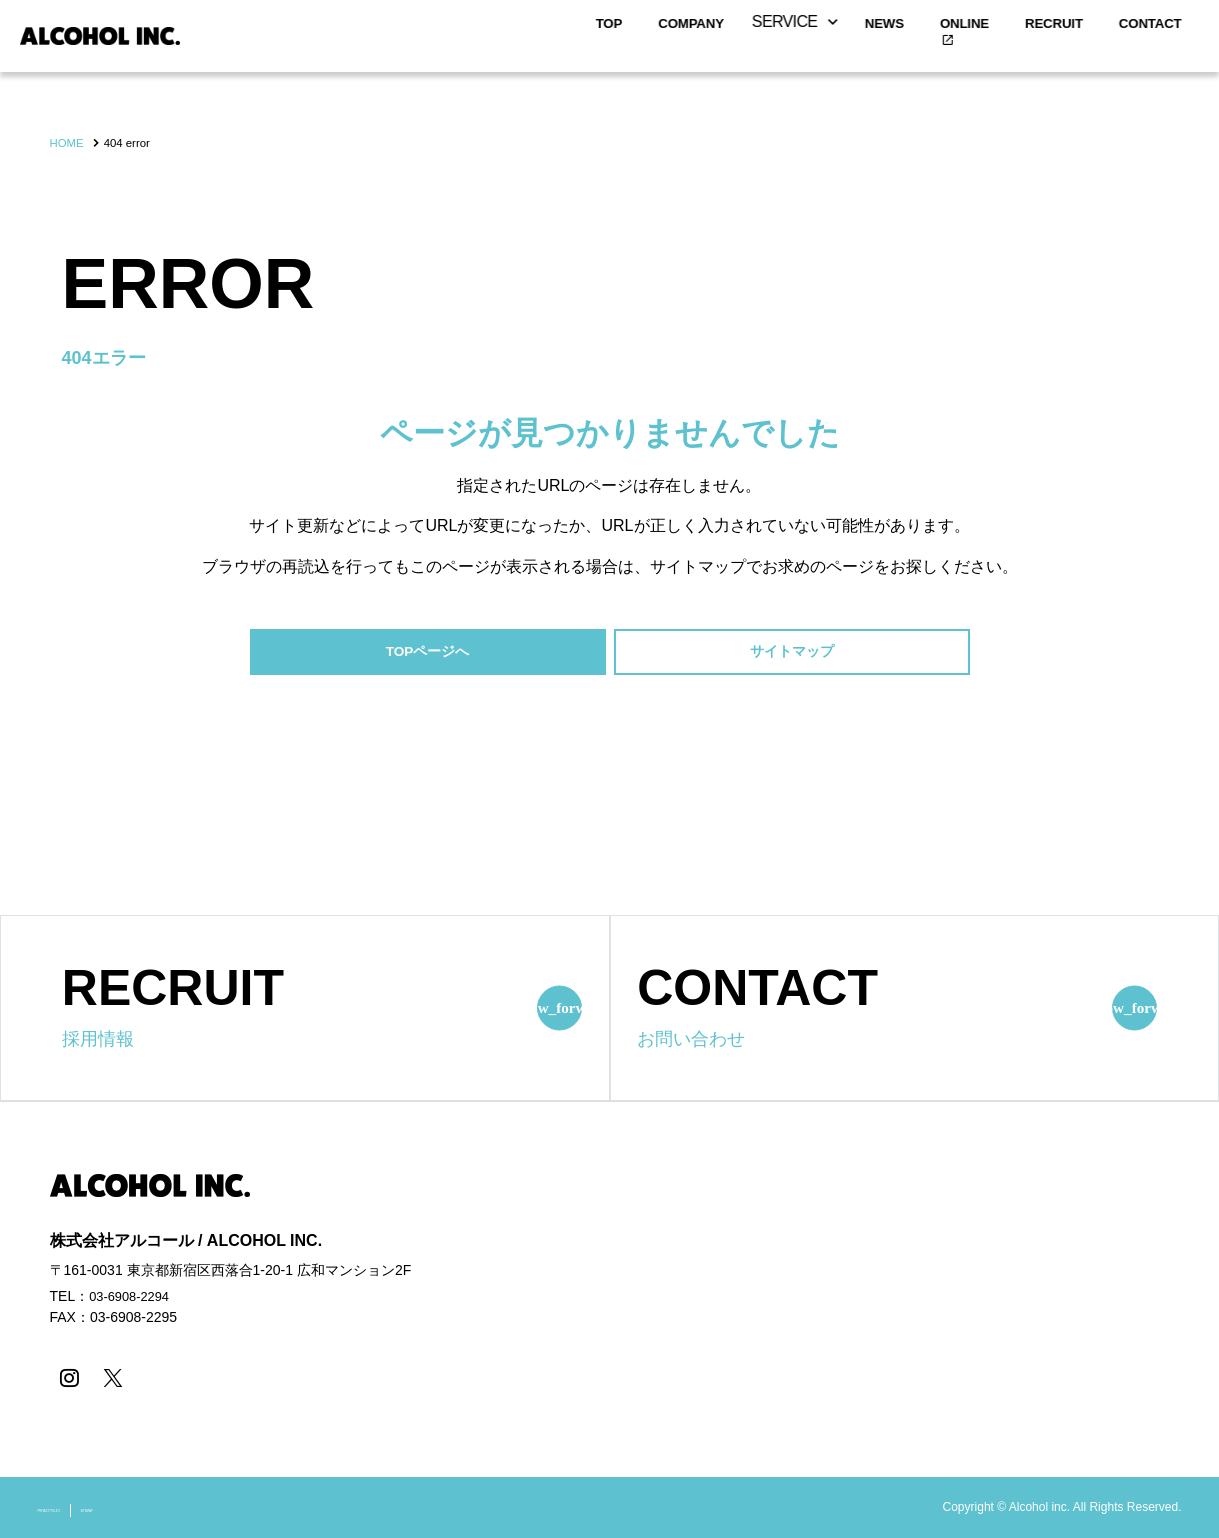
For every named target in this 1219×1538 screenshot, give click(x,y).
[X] (107, 1379)
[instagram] (67, 1379)
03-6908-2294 (132, 1300)
